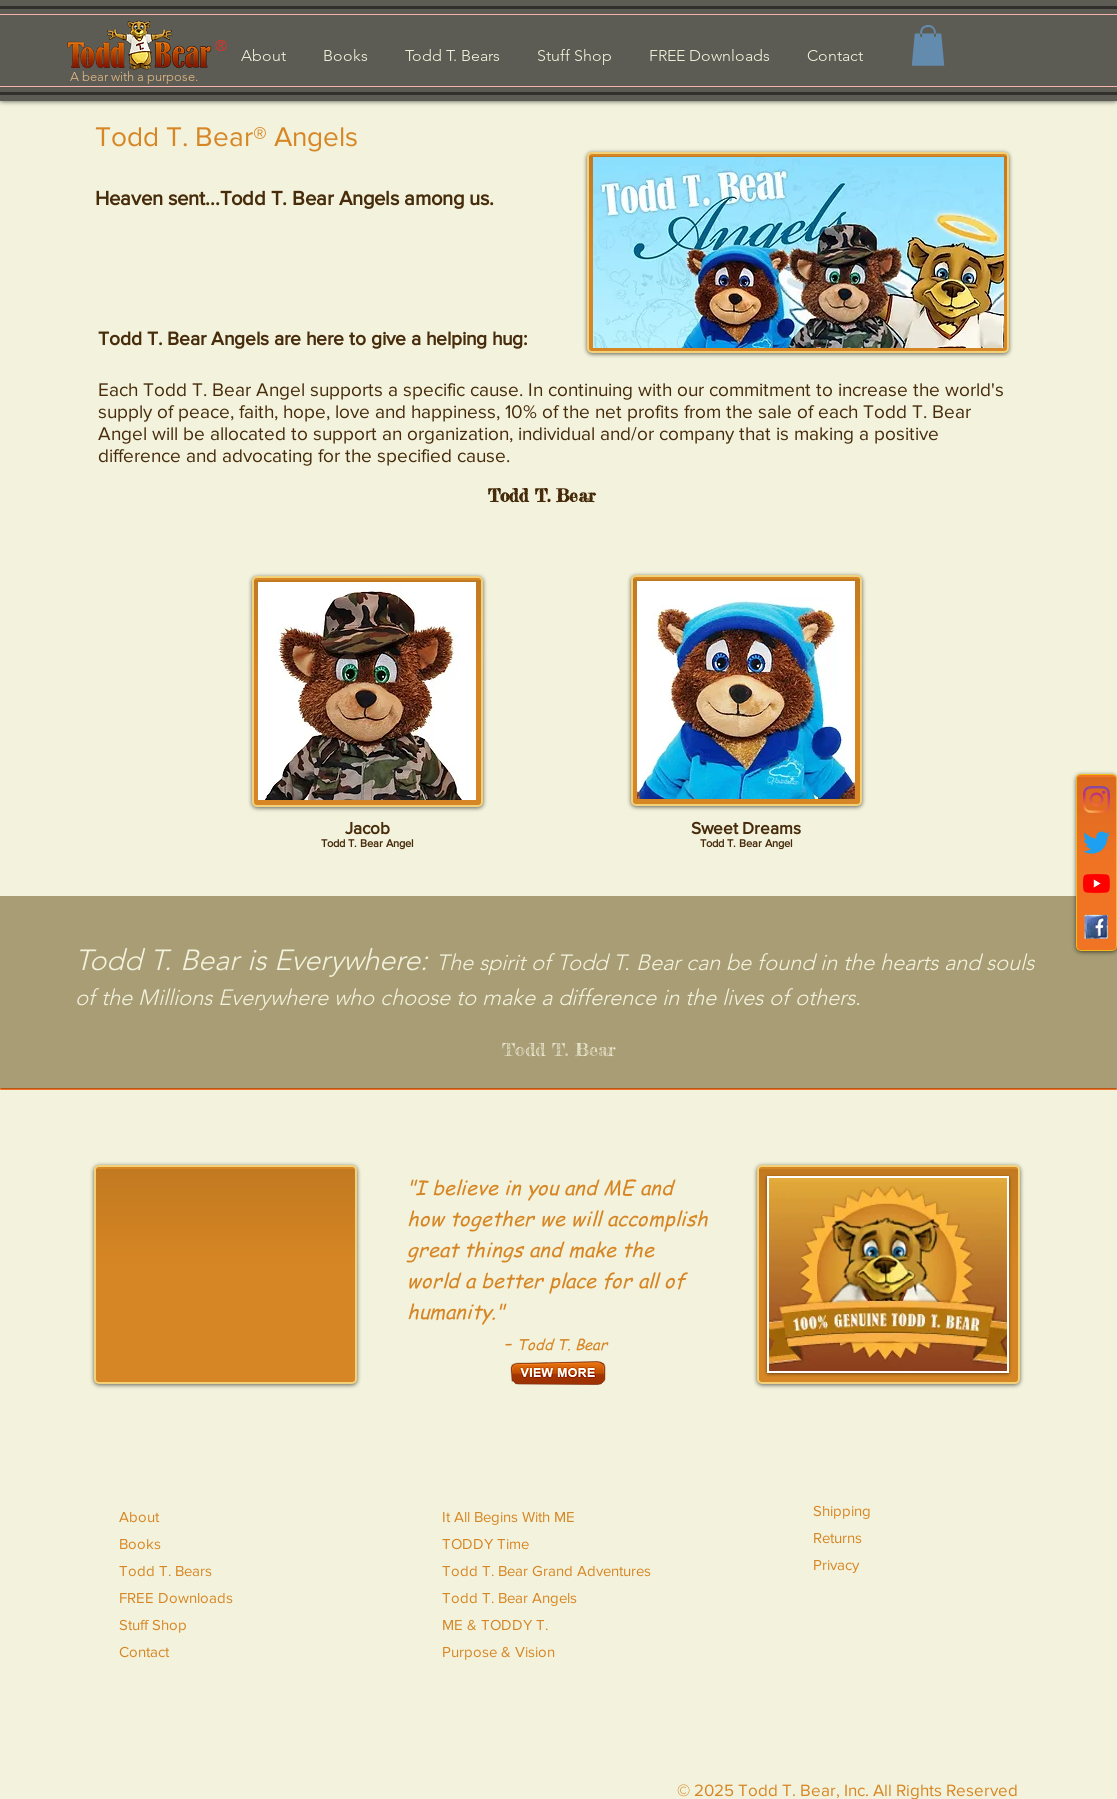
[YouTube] (1096, 883)
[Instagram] (1096, 799)
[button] (928, 45)
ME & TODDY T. (495, 1624)
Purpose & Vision (498, 1651)
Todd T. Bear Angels (509, 1597)
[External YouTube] (225, 1274)
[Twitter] (1096, 842)
